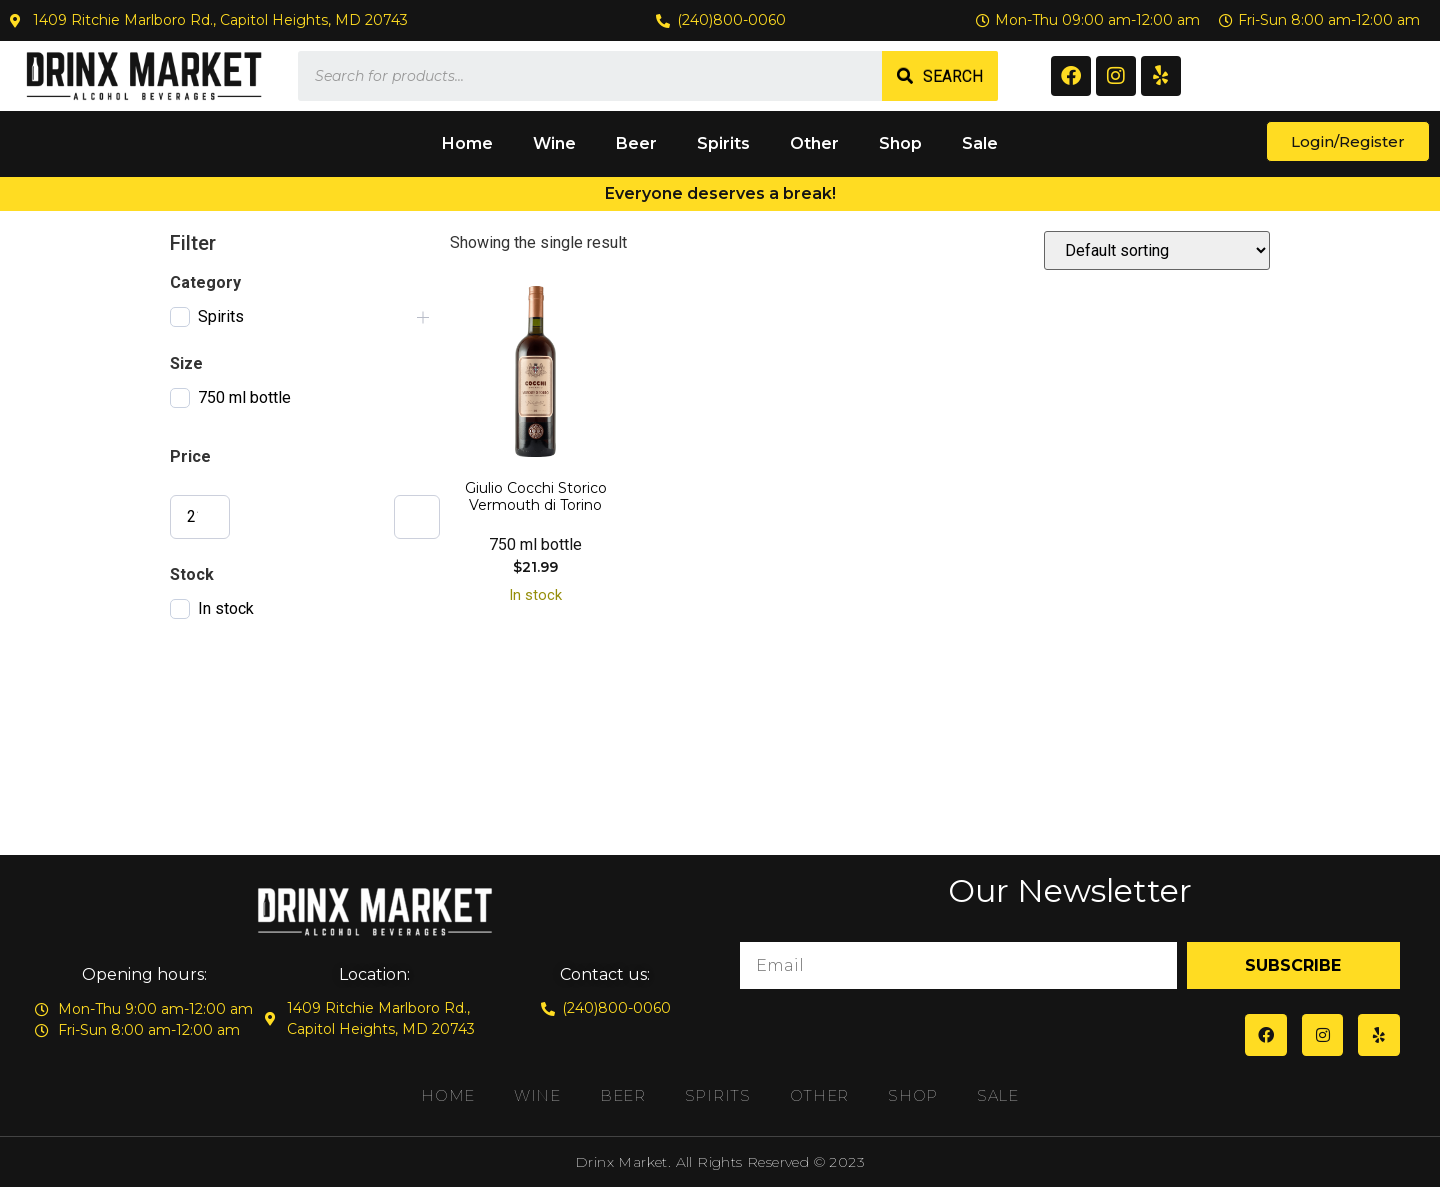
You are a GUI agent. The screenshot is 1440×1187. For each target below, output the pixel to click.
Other (814, 143)
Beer (636, 143)
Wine (554, 143)
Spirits (723, 143)
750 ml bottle (244, 397)
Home (467, 143)
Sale (980, 143)
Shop (900, 143)
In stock (226, 608)
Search (953, 76)
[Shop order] (1157, 250)
